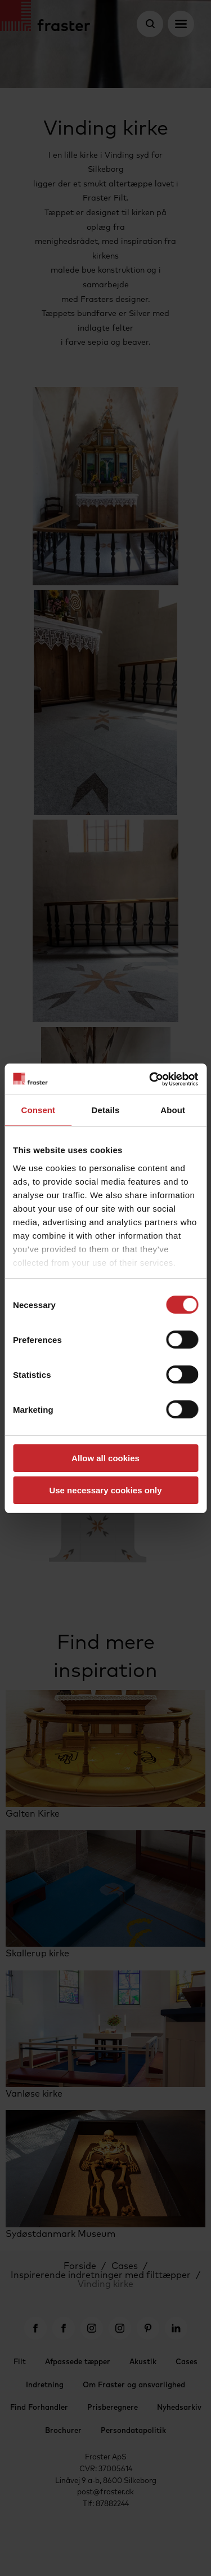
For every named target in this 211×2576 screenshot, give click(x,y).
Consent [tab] (38, 1110)
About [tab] (172, 1110)
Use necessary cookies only (105, 1490)
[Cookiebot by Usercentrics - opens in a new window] (150, 1079)
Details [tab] (106, 1110)
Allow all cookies (105, 1458)
